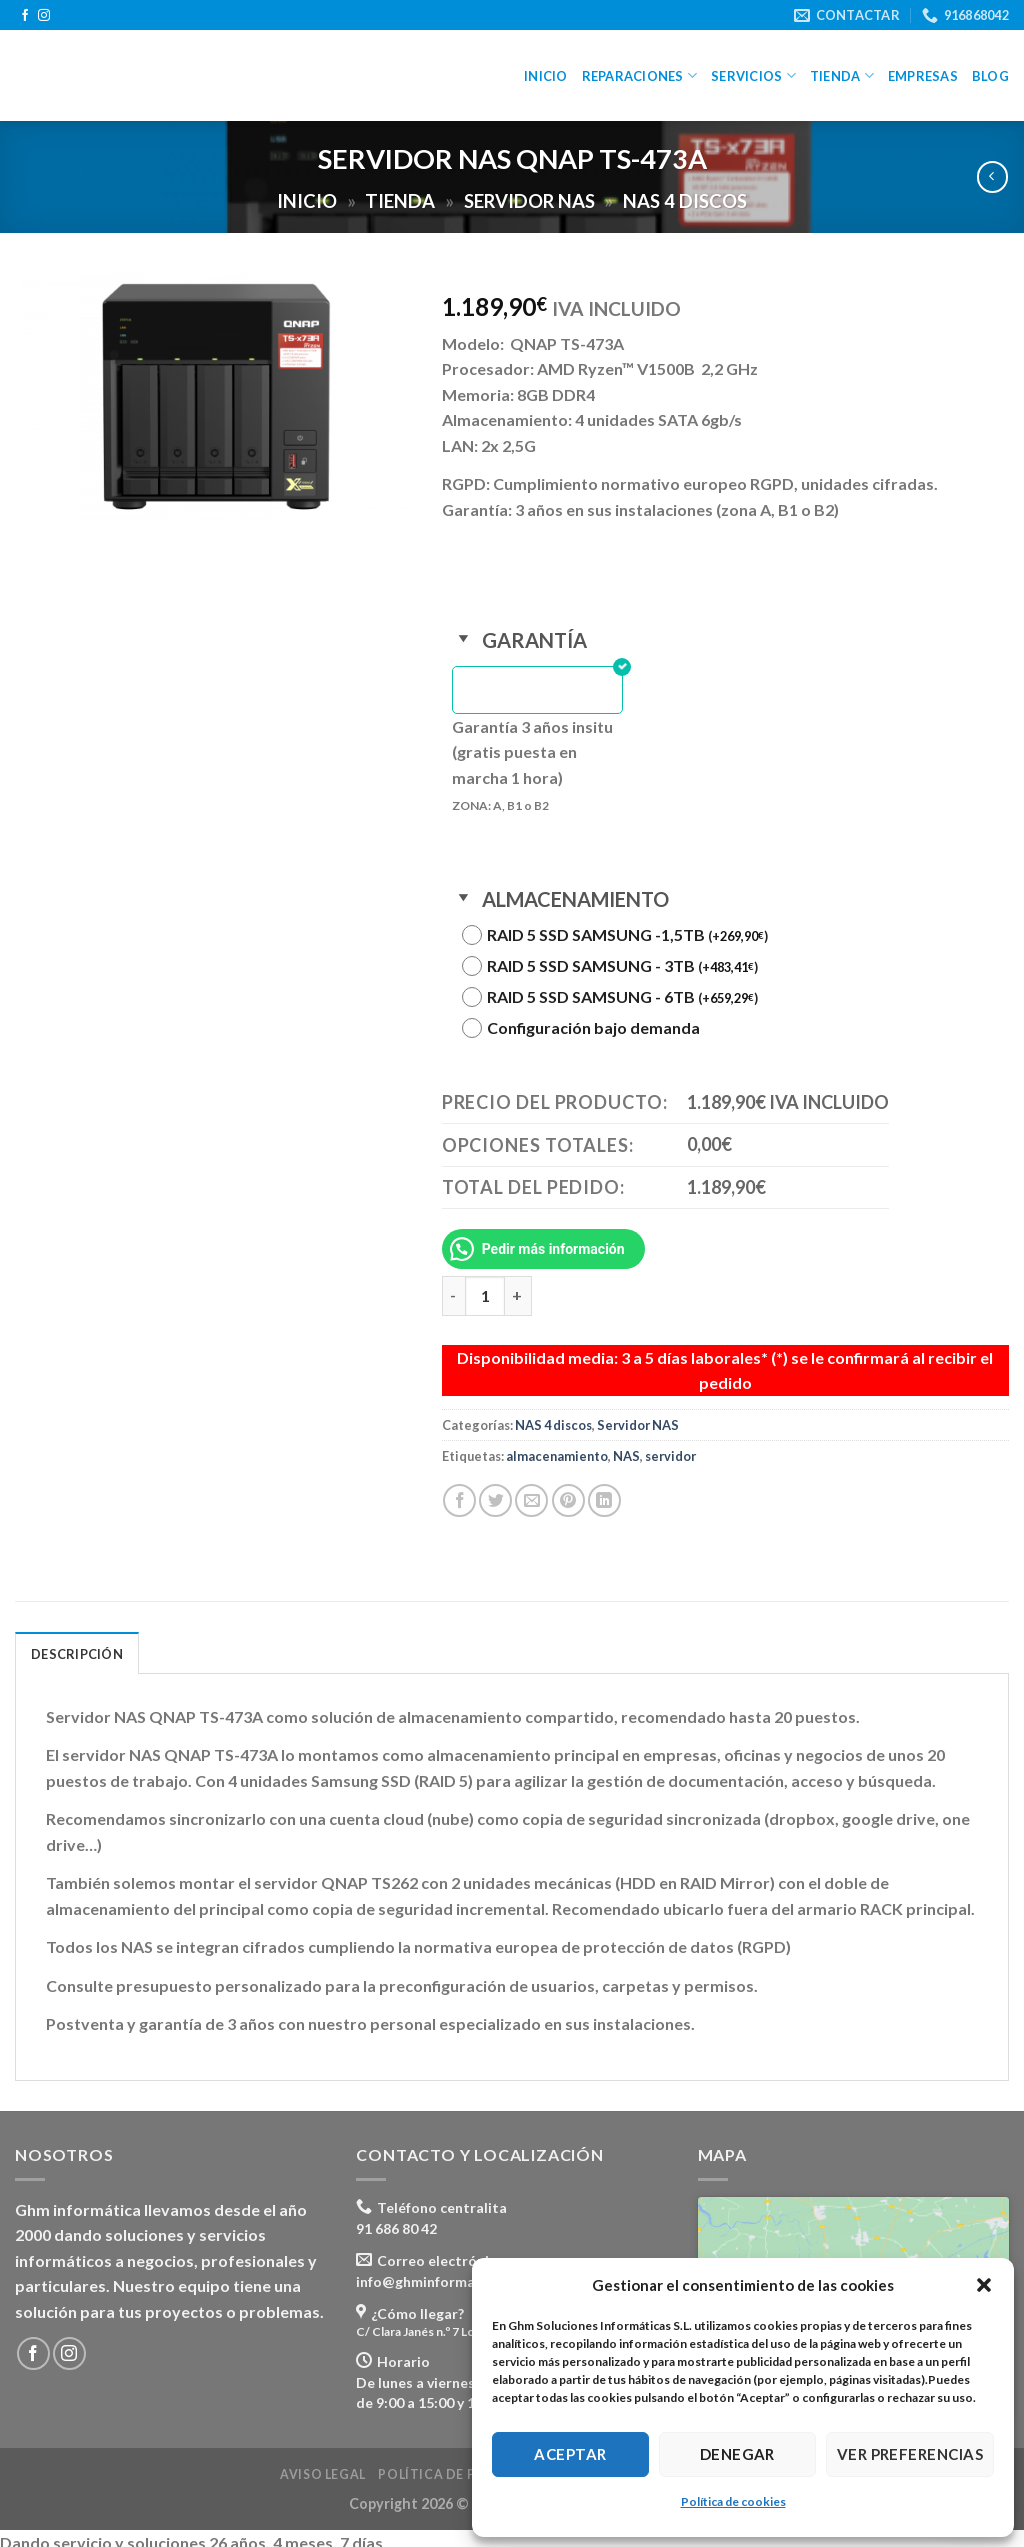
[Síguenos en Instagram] (44, 16)
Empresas (923, 76)
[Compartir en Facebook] (459, 1491)
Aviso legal (323, 2465)
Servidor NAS (529, 201)
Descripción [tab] (77, 1645)
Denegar (737, 2454)
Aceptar (570, 2454)
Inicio (546, 76)
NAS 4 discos (685, 201)
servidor (670, 1447)
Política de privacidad (464, 2465)
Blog (990, 76)
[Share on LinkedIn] (604, 1491)
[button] (984, 2285)
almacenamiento (557, 1447)
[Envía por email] (531, 1491)
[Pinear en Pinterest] (568, 1491)
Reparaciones (640, 75)
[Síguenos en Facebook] (25, 16)
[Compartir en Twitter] (495, 1491)
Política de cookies (733, 2501)
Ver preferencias (910, 2454)
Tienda (842, 75)
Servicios (753, 75)
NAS (626, 1447)
